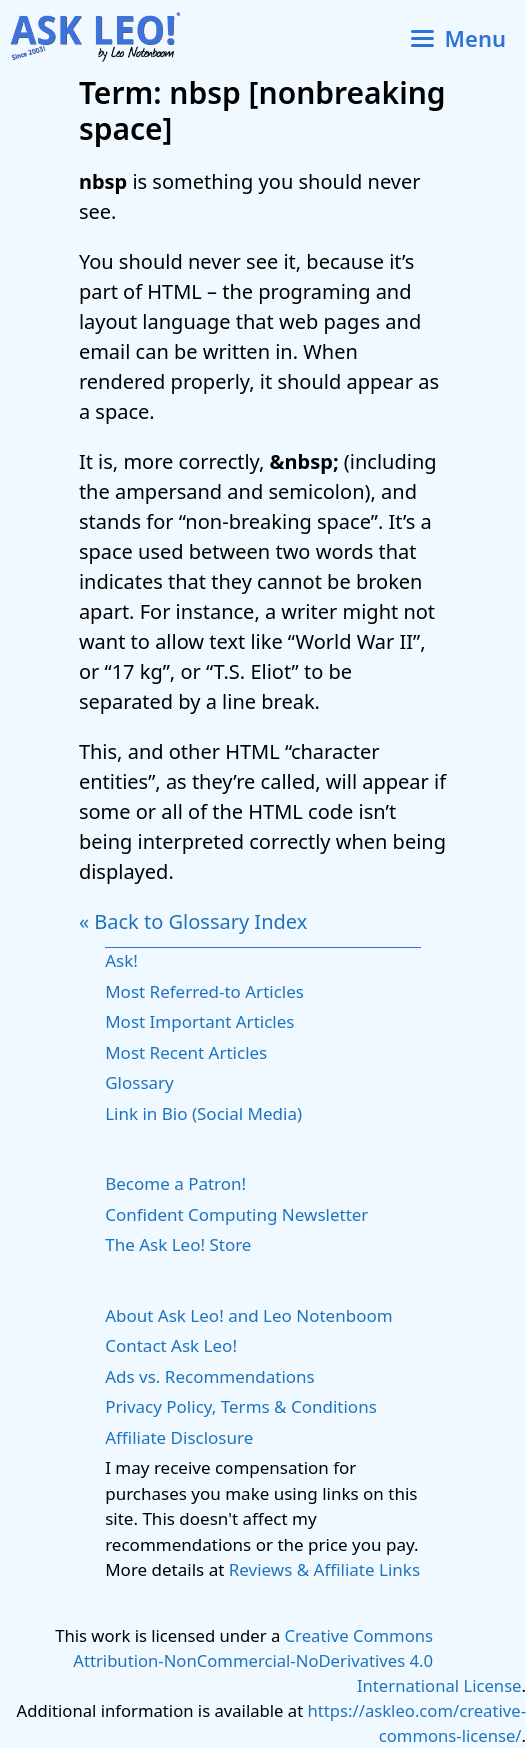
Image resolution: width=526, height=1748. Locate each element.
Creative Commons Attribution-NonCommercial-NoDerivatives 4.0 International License (297, 1660)
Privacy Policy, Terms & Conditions (241, 1406)
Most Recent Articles (186, 1052)
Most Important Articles (199, 1021)
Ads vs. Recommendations (210, 1376)
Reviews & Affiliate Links (324, 1569)
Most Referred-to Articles (204, 991)
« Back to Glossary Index (193, 921)
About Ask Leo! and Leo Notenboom (248, 1315)
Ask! (121, 960)
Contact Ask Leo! (171, 1345)
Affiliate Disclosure (179, 1437)
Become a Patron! (175, 1183)
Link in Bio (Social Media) (203, 1113)
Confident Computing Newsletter (236, 1214)
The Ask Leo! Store (178, 1244)
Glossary (139, 1082)
